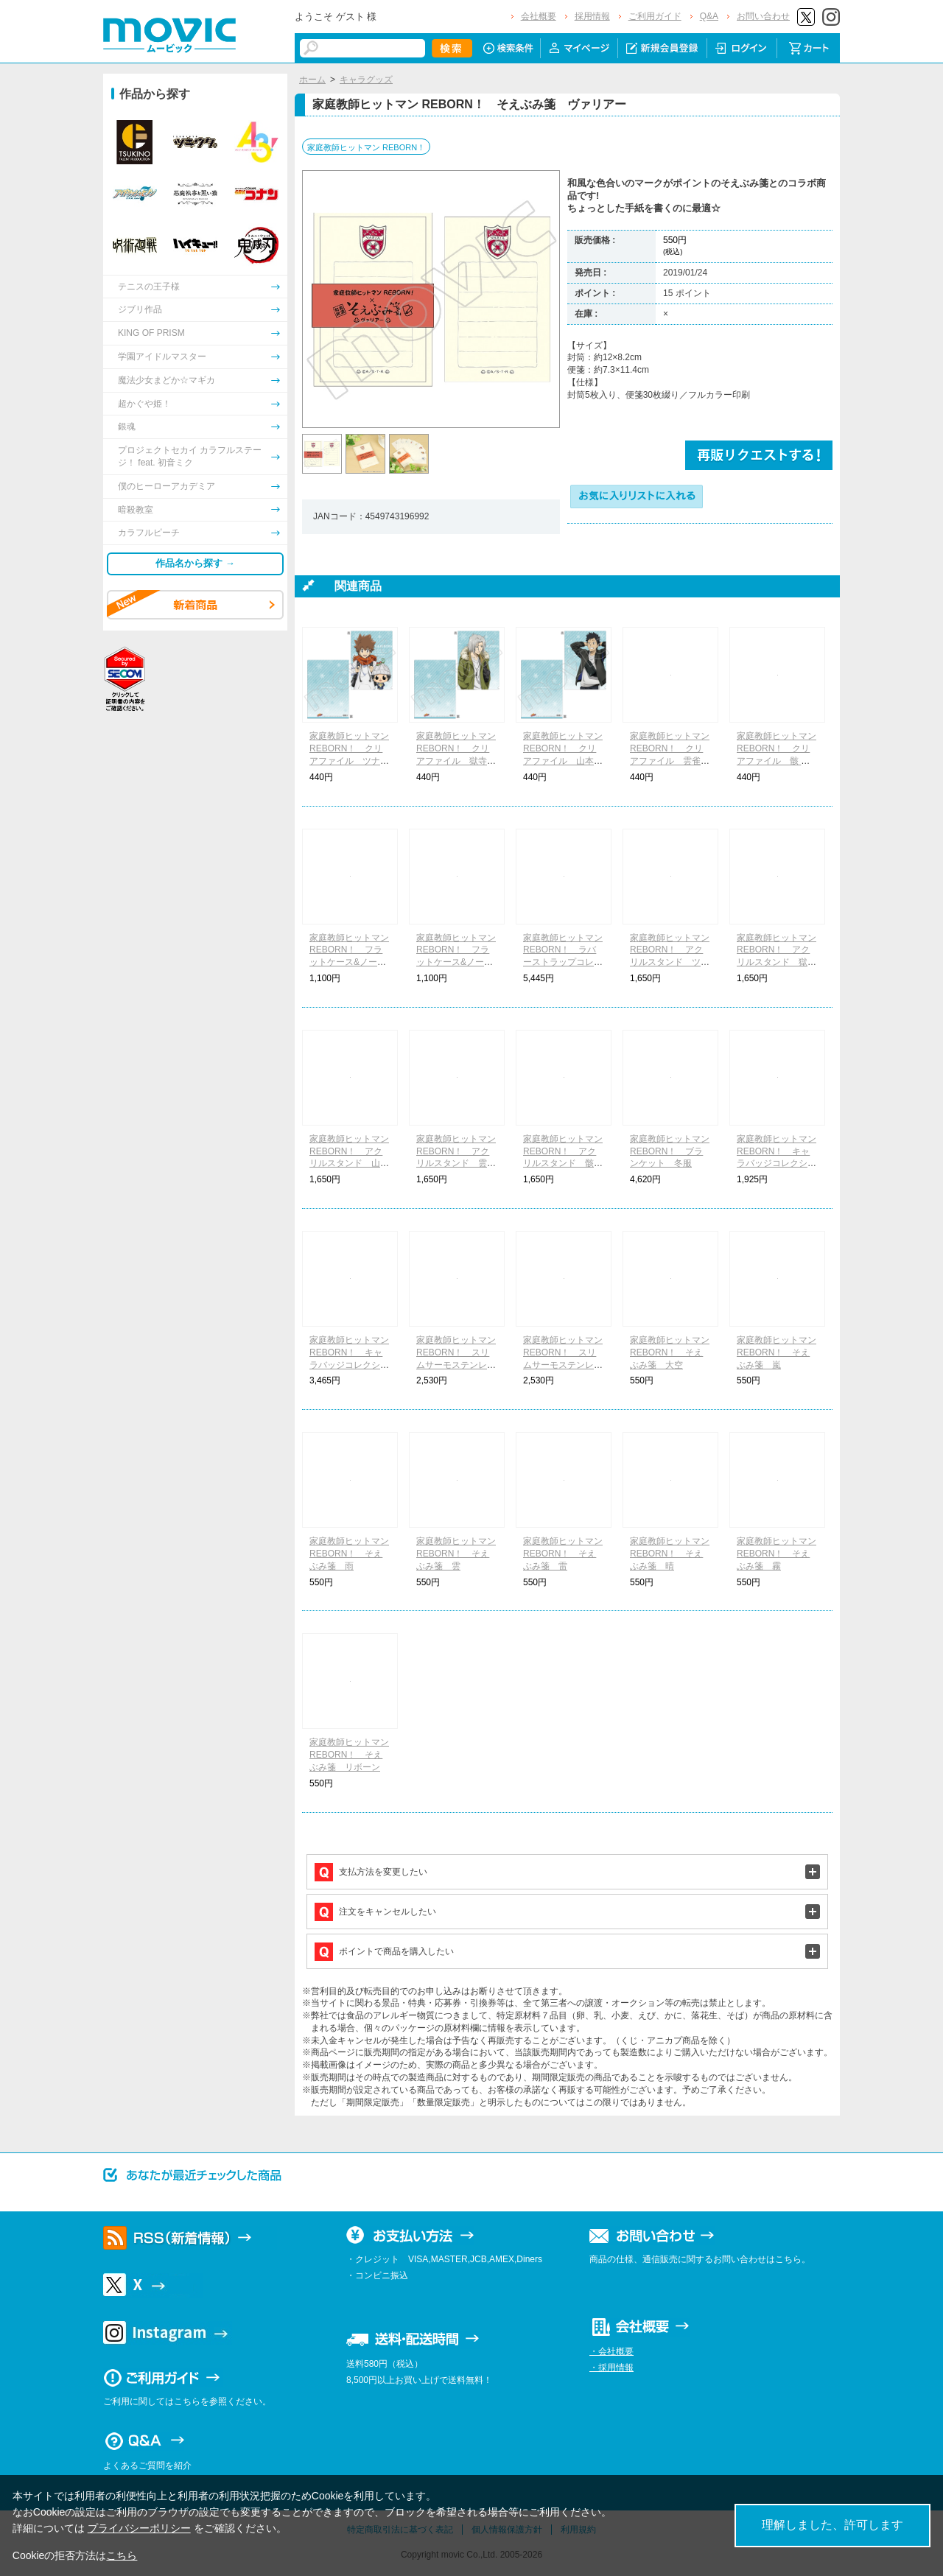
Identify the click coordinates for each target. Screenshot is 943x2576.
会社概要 (538, 16)
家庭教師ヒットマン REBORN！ (366, 147)
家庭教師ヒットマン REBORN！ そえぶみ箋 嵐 (776, 1352)
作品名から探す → (195, 563)
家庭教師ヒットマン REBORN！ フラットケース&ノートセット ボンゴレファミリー (349, 962)
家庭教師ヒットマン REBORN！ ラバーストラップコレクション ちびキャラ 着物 (563, 962)
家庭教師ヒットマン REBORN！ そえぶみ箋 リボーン (349, 1754)
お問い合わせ (763, 16)
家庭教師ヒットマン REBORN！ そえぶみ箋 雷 (563, 1553)
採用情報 (592, 16)
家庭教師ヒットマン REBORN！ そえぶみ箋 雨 (349, 1553)
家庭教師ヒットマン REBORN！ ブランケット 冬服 (669, 1151)
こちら (121, 2555)
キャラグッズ (366, 79)
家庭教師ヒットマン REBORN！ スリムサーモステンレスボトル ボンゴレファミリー (456, 1364)
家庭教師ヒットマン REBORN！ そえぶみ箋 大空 (669, 1352)
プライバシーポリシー (139, 2528)
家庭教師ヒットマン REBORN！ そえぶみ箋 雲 (456, 1553)
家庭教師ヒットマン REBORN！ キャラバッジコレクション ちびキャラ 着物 (349, 1364)
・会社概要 (611, 2351)
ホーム (312, 79)
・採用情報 (611, 2367)
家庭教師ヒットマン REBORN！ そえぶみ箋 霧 (776, 1553)
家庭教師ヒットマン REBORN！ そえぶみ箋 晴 (669, 1553)
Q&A (709, 16)
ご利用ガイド (654, 16)
